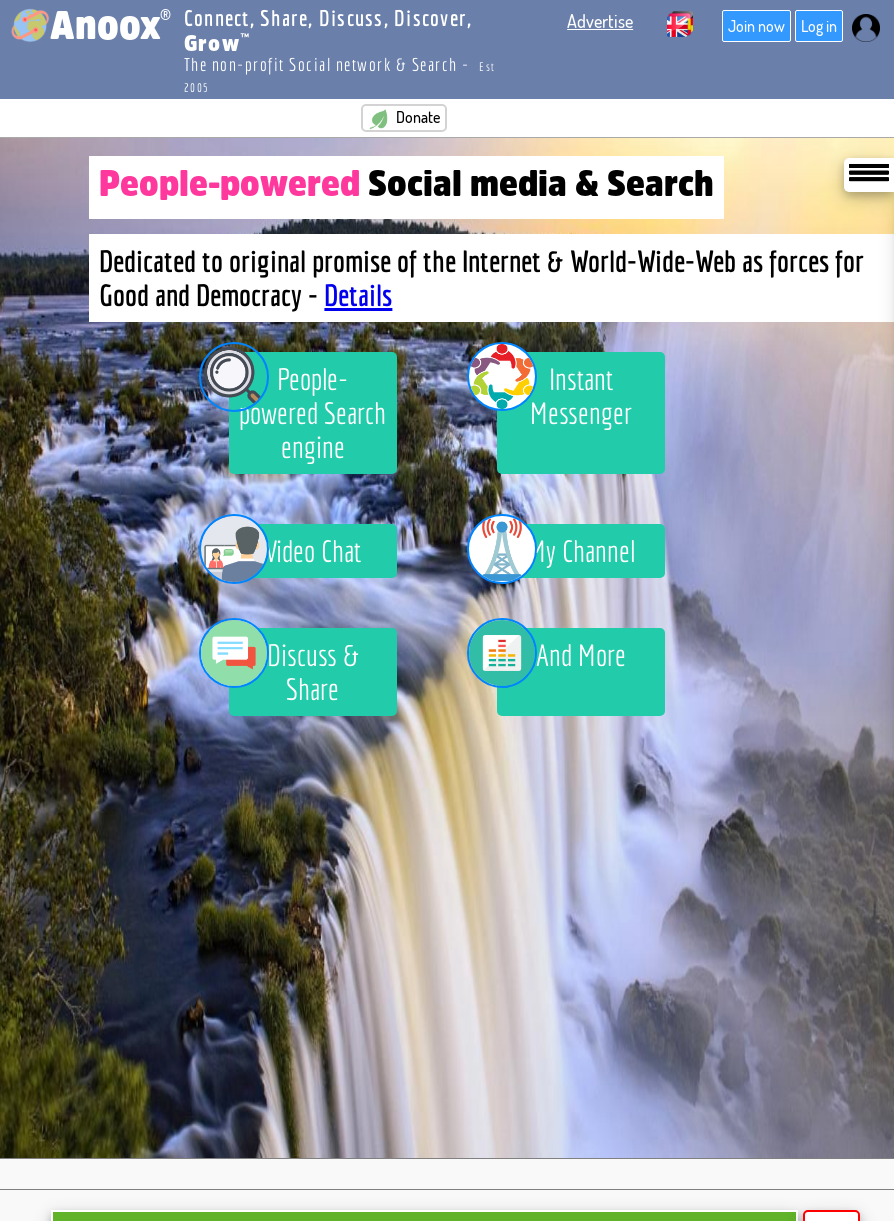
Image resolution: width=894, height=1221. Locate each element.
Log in (819, 26)
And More (561, 658)
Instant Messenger (564, 391)
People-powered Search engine (308, 408)
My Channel (566, 551)
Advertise (600, 21)
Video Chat (295, 551)
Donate (404, 118)
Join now (756, 26)
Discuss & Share (294, 667)
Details (358, 295)
